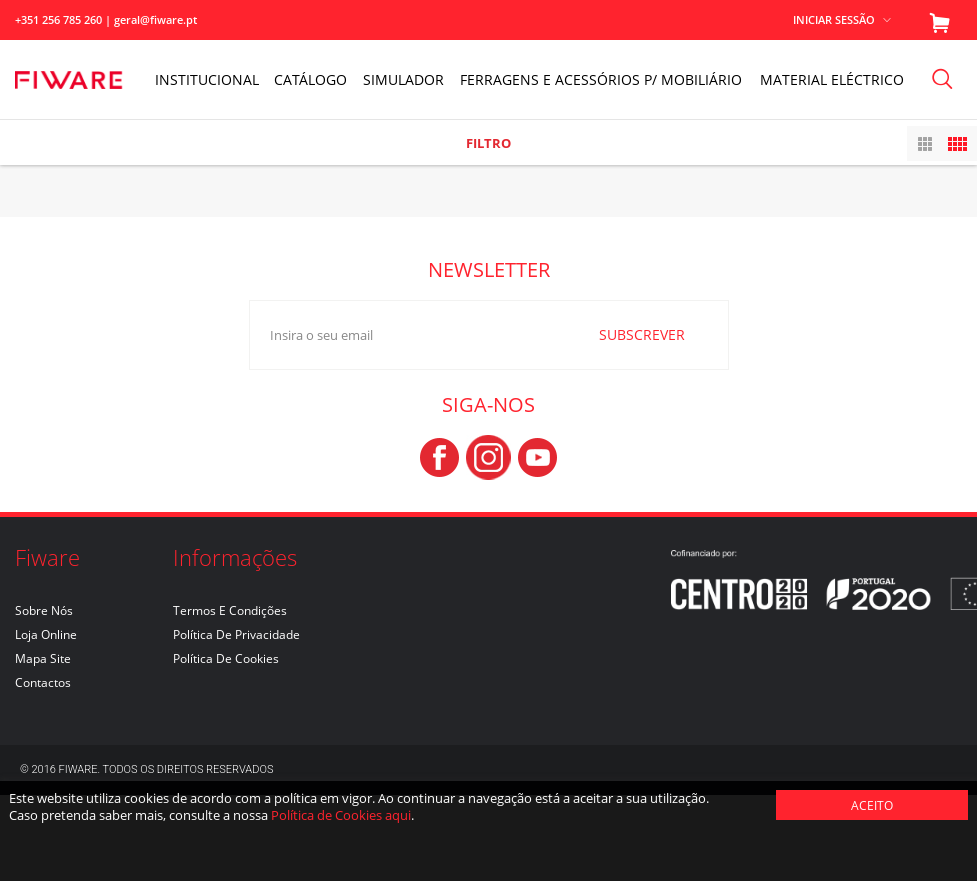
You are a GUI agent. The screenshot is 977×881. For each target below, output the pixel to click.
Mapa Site (43, 744)
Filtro (488, 143)
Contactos (43, 768)
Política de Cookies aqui (341, 815)
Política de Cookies (226, 744)
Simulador (403, 79)
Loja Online (46, 720)
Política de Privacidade (236, 720)
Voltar (946, 164)
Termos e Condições (230, 696)
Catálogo (310, 79)
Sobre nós (44, 696)
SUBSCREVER (642, 419)
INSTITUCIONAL (207, 79)
